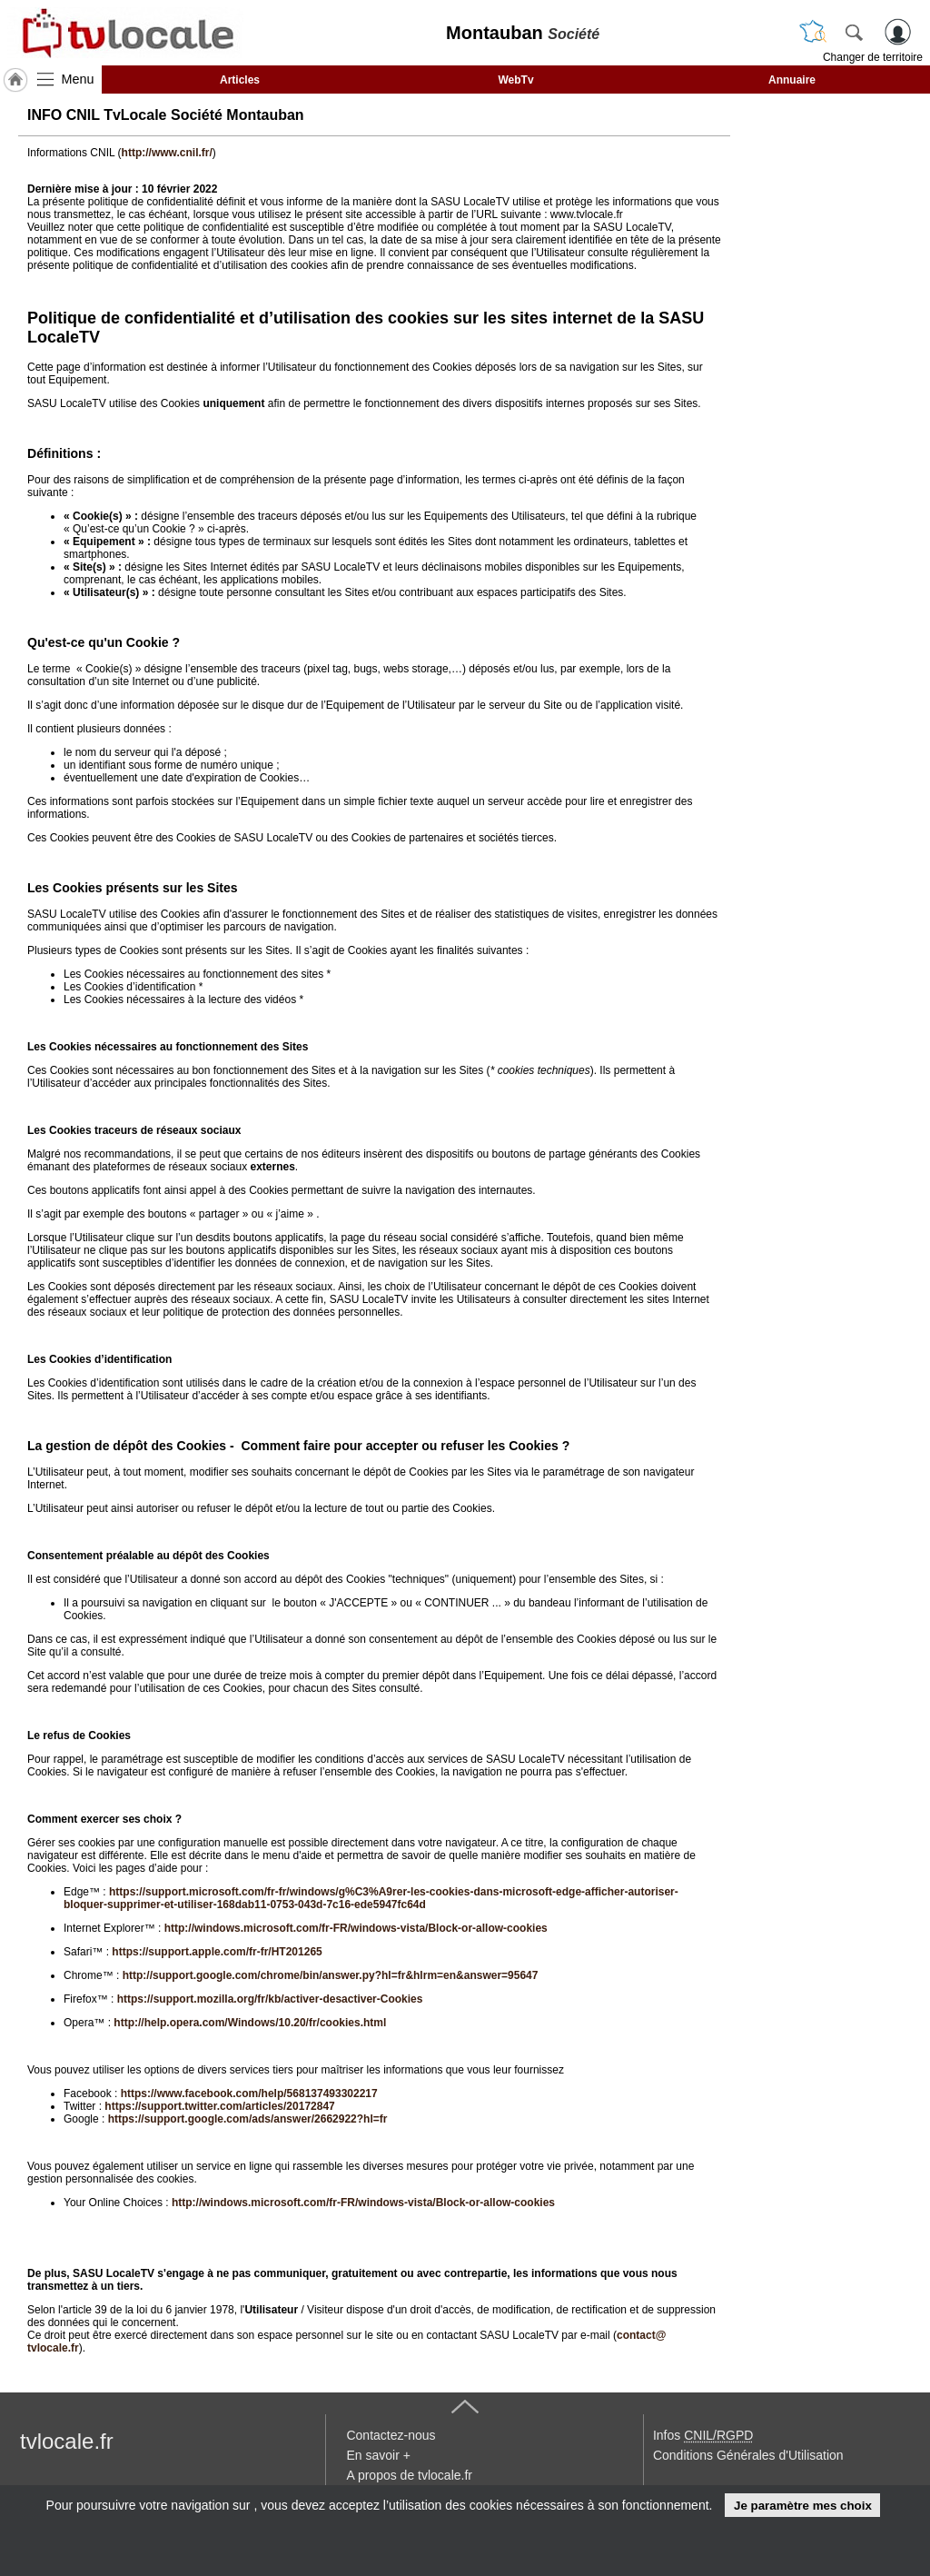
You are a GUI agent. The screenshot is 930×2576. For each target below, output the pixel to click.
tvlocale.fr (67, 2441)
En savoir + (378, 2455)
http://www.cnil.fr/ (167, 152)
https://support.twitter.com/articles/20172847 (219, 2106)
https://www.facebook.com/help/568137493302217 (249, 2093)
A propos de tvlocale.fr (409, 2475)
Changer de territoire (873, 57)
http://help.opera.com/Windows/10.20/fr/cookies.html (250, 2022)
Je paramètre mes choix (803, 2505)
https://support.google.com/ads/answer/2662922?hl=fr (248, 2119)
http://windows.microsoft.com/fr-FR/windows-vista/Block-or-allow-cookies (356, 1928)
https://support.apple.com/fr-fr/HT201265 (217, 1951)
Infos (703, 2435)
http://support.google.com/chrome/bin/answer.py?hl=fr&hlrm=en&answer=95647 (331, 1975)
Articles (240, 80)
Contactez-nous (390, 2435)
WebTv (515, 80)
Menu (78, 79)
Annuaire (792, 80)
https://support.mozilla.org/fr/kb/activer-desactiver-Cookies (270, 1999)
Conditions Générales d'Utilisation (748, 2455)
